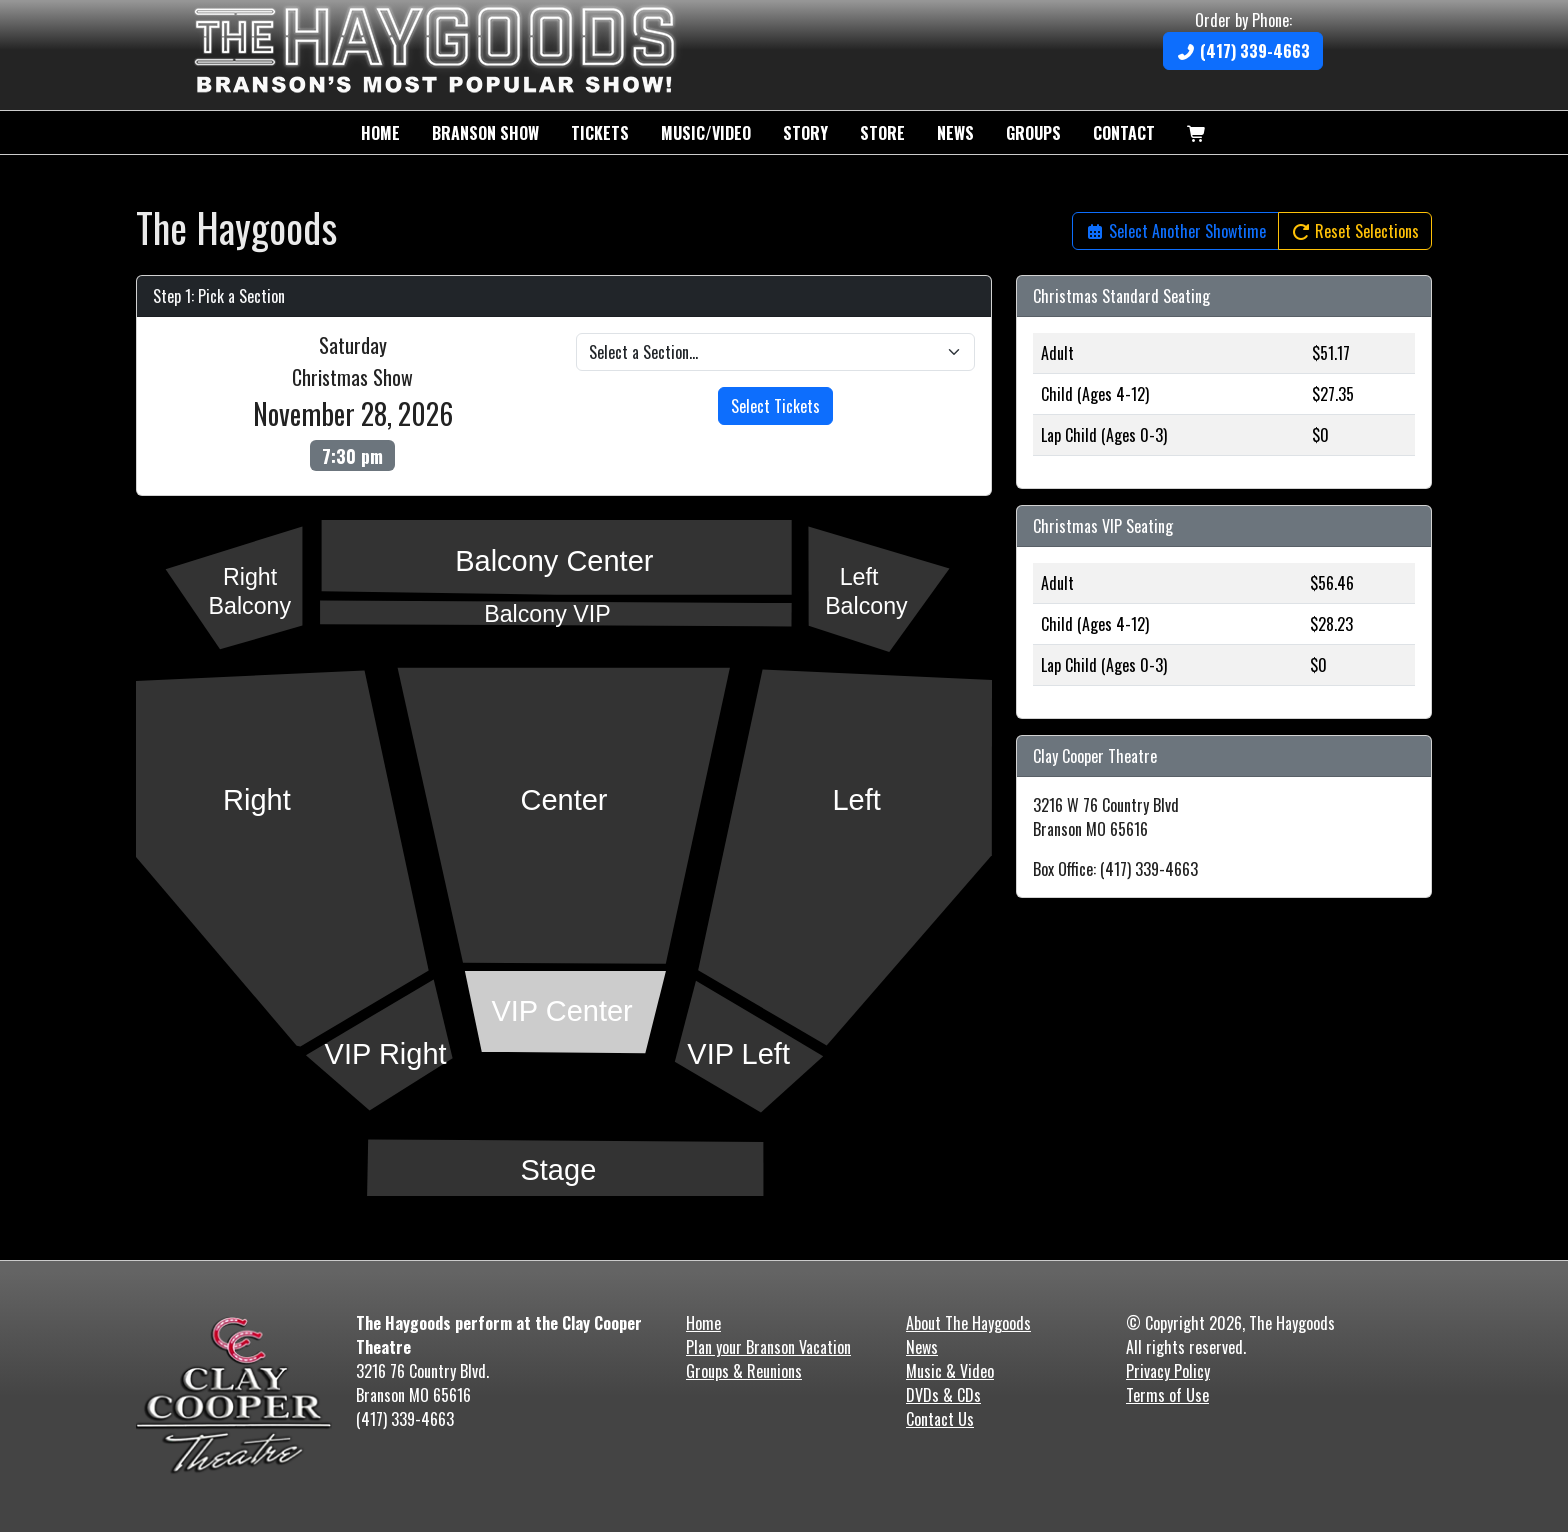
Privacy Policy (1168, 1371)
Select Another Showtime (1175, 231)
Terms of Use (1167, 1395)
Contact (1124, 133)
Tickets (600, 133)
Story (805, 133)
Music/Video (706, 133)
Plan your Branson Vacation (768, 1347)
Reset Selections (1355, 231)
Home (380, 133)
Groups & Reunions (744, 1371)
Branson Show (485, 133)
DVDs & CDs (943, 1395)
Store (882, 133)
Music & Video (950, 1371)
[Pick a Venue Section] (775, 352)
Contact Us (940, 1419)
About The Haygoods (968, 1323)
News (955, 133)
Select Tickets (775, 406)
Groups (1033, 133)
